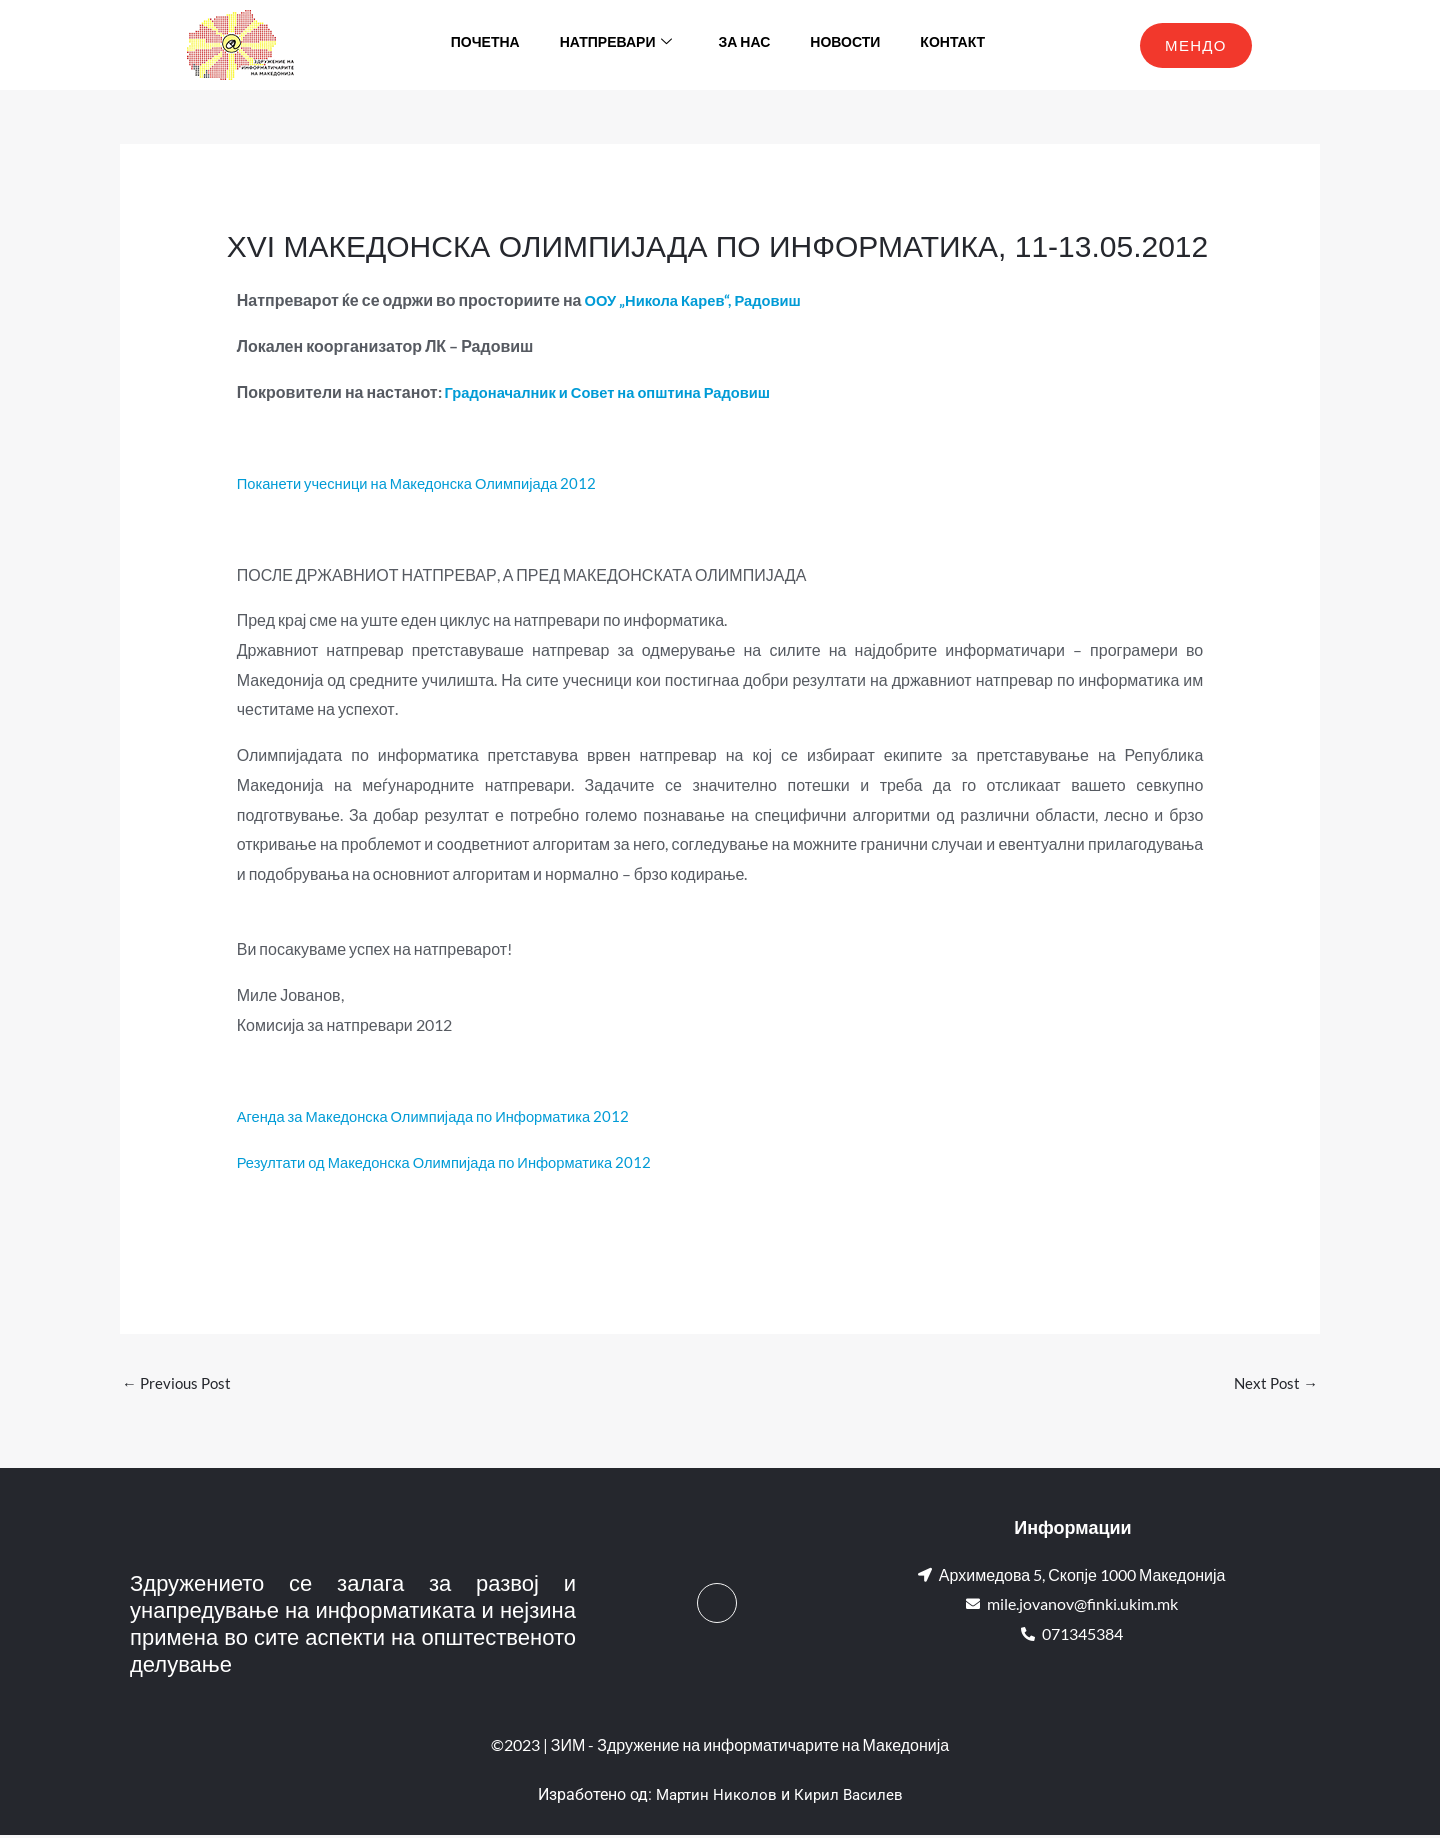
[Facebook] (717, 1606)
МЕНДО (1196, 45)
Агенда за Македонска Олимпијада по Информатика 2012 (448, 1115)
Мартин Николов (715, 1797)
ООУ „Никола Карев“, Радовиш (701, 299)
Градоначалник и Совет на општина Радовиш (621, 391)
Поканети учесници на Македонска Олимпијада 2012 (430, 482)
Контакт (952, 44)
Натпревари (616, 45)
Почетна (485, 44)
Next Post (1274, 1384)
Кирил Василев (851, 1797)
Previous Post (179, 1384)
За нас (744, 44)
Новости (845, 44)
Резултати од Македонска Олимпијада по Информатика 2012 (460, 1161)
